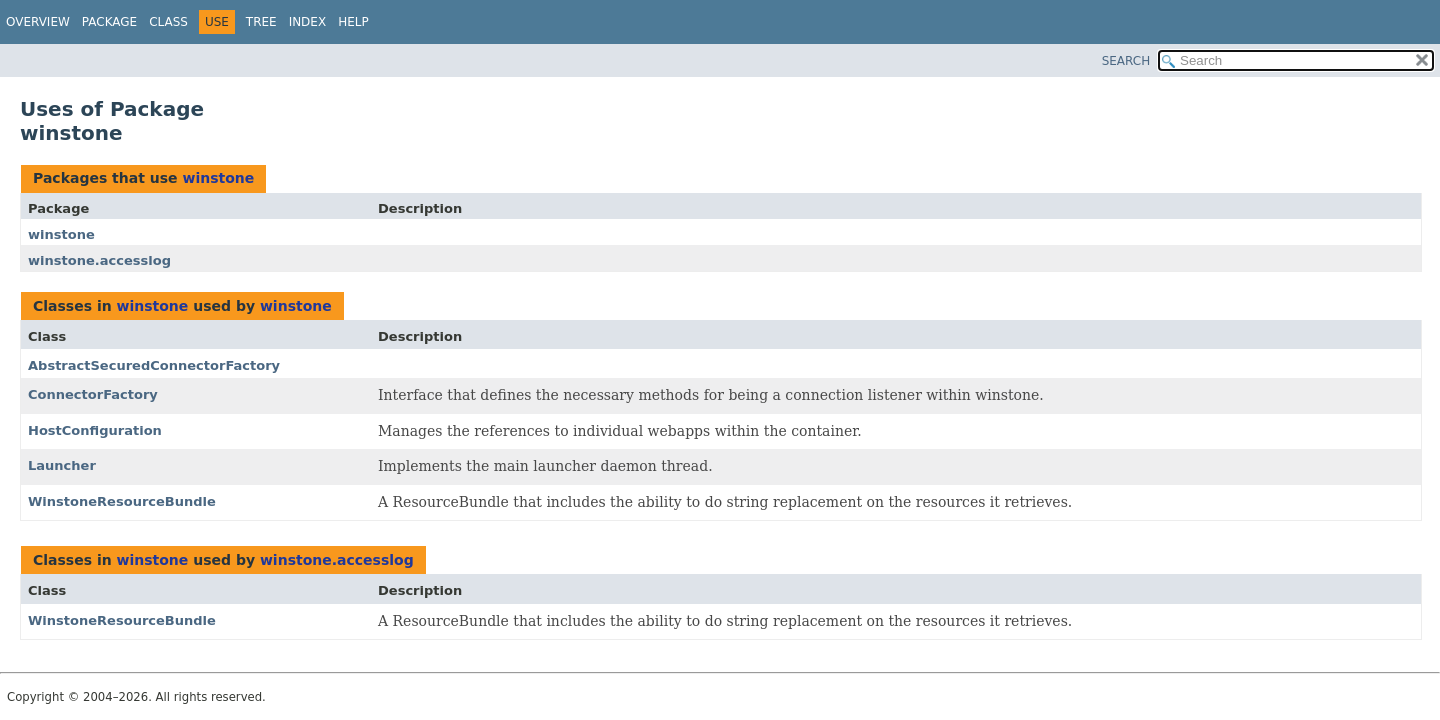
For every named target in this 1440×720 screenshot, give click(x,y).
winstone (218, 178)
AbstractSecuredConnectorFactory (154, 365)
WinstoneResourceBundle (122, 501)
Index (308, 22)
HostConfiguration (95, 430)
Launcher (62, 465)
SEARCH (1126, 61)
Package (109, 22)
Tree (261, 22)
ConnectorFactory (93, 394)
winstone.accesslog (99, 260)
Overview (38, 22)
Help (353, 22)
